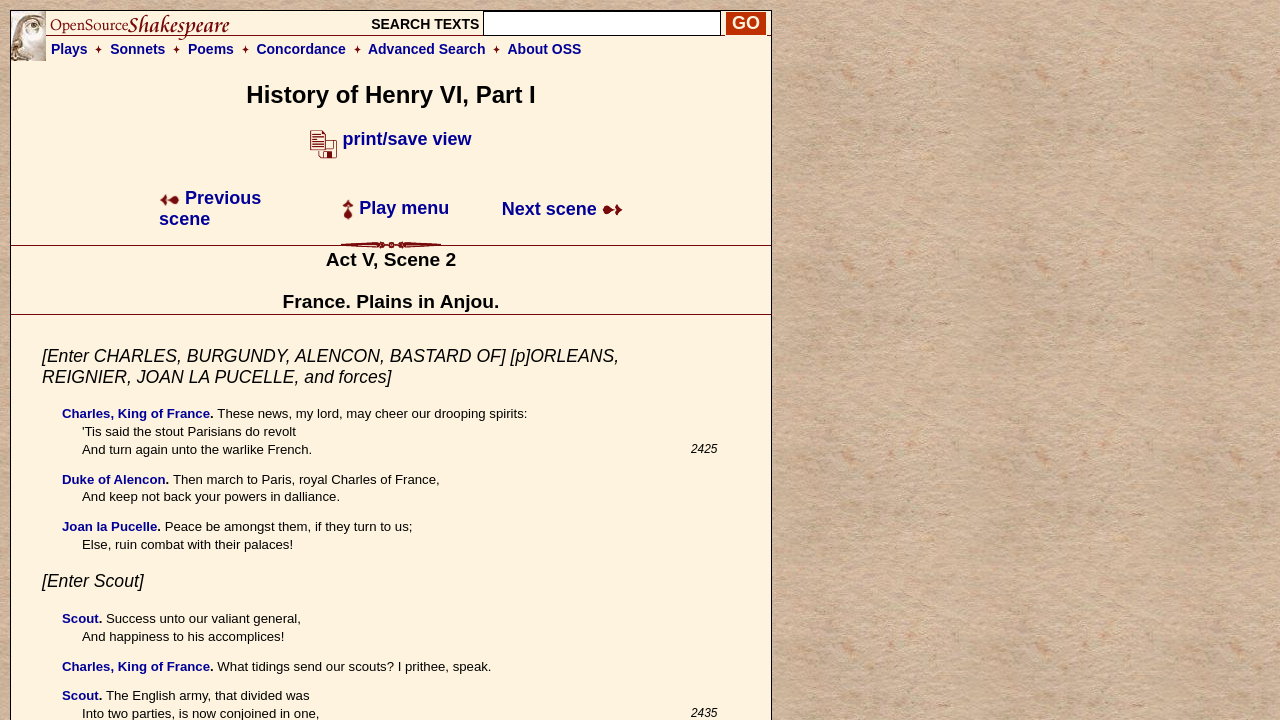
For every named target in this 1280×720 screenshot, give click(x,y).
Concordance (300, 49)
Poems (211, 49)
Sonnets (137, 49)
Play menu (395, 208)
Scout (80, 618)
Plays (69, 49)
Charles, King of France (136, 413)
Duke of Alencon (114, 479)
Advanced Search (427, 49)
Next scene (562, 209)
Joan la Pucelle (109, 526)
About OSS (545, 49)
